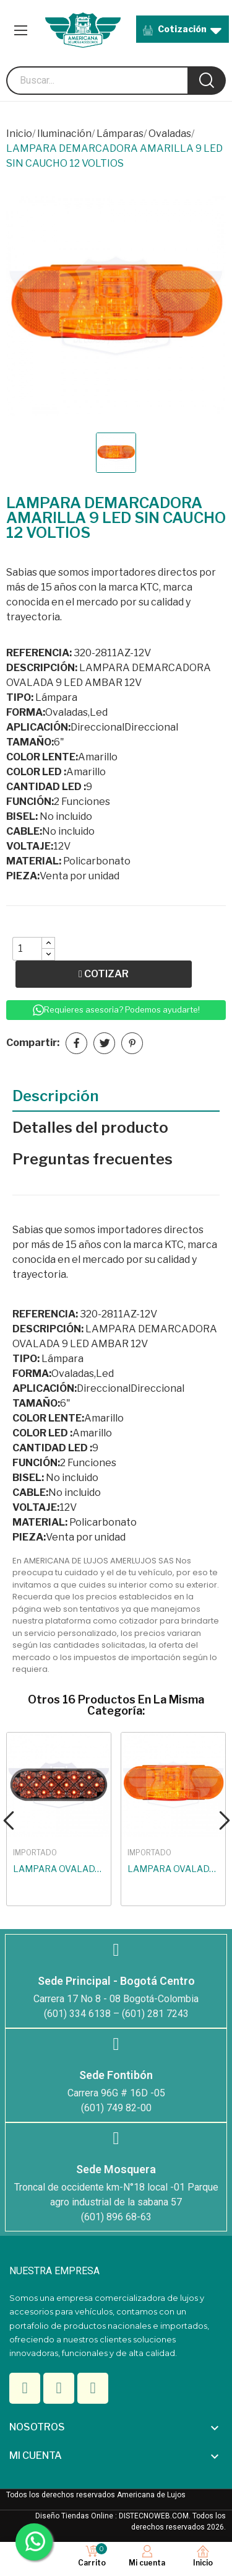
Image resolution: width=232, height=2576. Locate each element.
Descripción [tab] (55, 1096)
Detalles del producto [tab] (90, 1127)
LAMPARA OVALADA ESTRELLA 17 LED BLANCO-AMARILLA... (59, 1868)
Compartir (76, 1043)
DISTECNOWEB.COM (154, 2516)
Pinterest (132, 1043)
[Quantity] (27, 949)
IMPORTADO (35, 1853)
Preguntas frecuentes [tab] (92, 1159)
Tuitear (104, 1043)
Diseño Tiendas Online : (76, 2516)
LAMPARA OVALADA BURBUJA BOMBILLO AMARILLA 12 (173, 1868)
